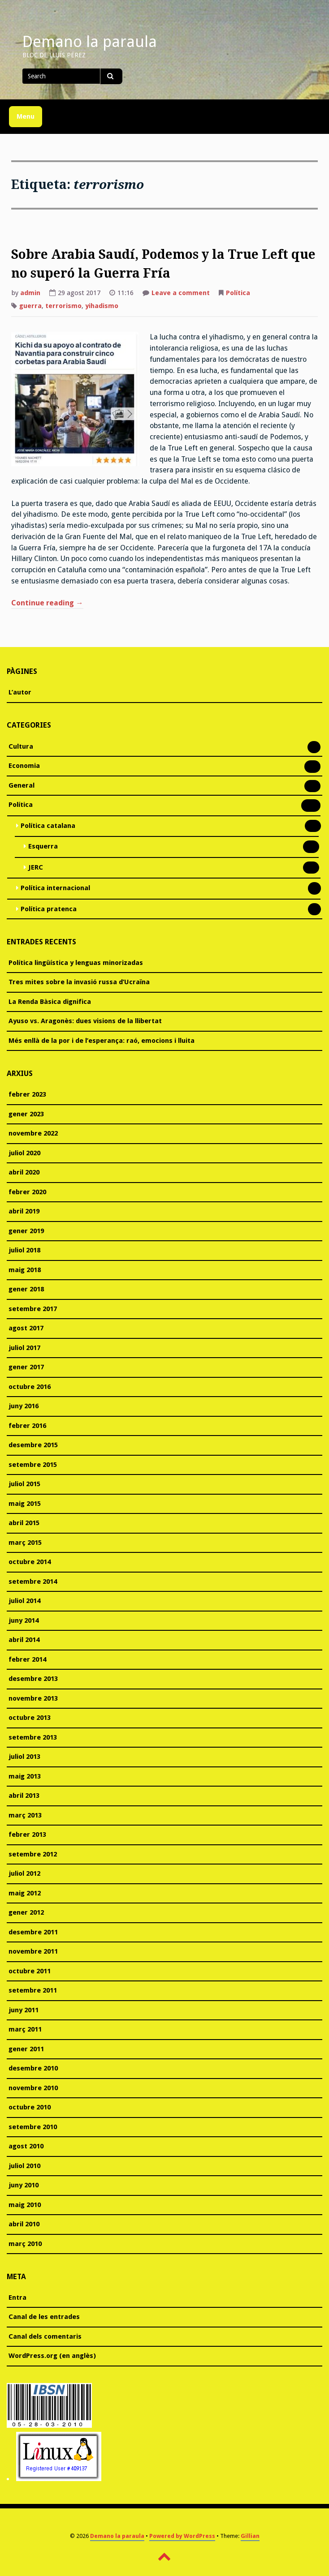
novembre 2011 (33, 1951)
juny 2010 (24, 2185)
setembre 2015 (33, 1465)
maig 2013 (25, 1776)
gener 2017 (26, 1367)
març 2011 (25, 2029)
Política (238, 293)
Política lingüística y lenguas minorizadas (76, 963)
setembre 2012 (33, 1854)
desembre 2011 (33, 1932)
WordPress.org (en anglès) (52, 2356)
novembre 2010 (33, 2088)
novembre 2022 (33, 1133)
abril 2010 (24, 2224)
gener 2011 (26, 2049)
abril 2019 (24, 1211)
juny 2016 (24, 1406)
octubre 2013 (30, 1718)
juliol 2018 (24, 1250)
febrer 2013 (27, 1834)
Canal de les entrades (44, 2317)
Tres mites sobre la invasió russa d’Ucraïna (79, 982)
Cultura (21, 747)
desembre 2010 (33, 2068)
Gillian (250, 2536)
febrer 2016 (27, 1426)
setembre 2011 (33, 1990)
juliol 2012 (24, 1873)
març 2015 (25, 1543)
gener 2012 (26, 1912)
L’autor (20, 692)
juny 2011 (24, 2010)
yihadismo (101, 306)
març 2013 (25, 1815)
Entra (17, 2297)
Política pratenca (49, 910)
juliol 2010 (24, 2166)
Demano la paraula (89, 42)
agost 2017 (26, 1328)
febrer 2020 (27, 1192)
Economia (24, 767)
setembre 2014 (33, 1581)
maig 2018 (25, 1270)
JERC (35, 868)
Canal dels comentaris (45, 2336)
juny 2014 (24, 1620)
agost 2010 (26, 2146)
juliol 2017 (24, 1348)
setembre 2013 (33, 1737)
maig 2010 (25, 2205)
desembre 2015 (33, 1445)
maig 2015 (25, 1504)
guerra (30, 306)
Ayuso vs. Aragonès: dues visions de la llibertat (85, 1021)
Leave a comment (181, 294)
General (22, 786)
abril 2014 (24, 1640)
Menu (26, 116)
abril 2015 (24, 1523)
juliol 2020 (24, 1153)
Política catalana (48, 827)
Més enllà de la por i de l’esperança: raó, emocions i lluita (102, 1041)
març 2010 (25, 2244)
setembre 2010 (33, 2127)
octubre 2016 (30, 1387)
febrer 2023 (27, 1094)
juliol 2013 (24, 1757)
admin (30, 293)
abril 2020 (24, 1172)
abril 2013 (24, 1796)
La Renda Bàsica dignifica (50, 1002)
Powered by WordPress (182, 2536)
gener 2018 (26, 1289)
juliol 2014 (24, 1601)
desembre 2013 (33, 1679)
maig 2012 (25, 1893)
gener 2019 (26, 1231)
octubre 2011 (30, 1971)
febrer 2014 (27, 1659)
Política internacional (55, 889)
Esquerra (43, 847)
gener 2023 (26, 1114)
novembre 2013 (33, 1698)
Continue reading (47, 604)
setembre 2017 (33, 1309)
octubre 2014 (30, 1562)
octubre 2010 (30, 2107)
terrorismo (63, 306)
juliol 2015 (24, 1484)
